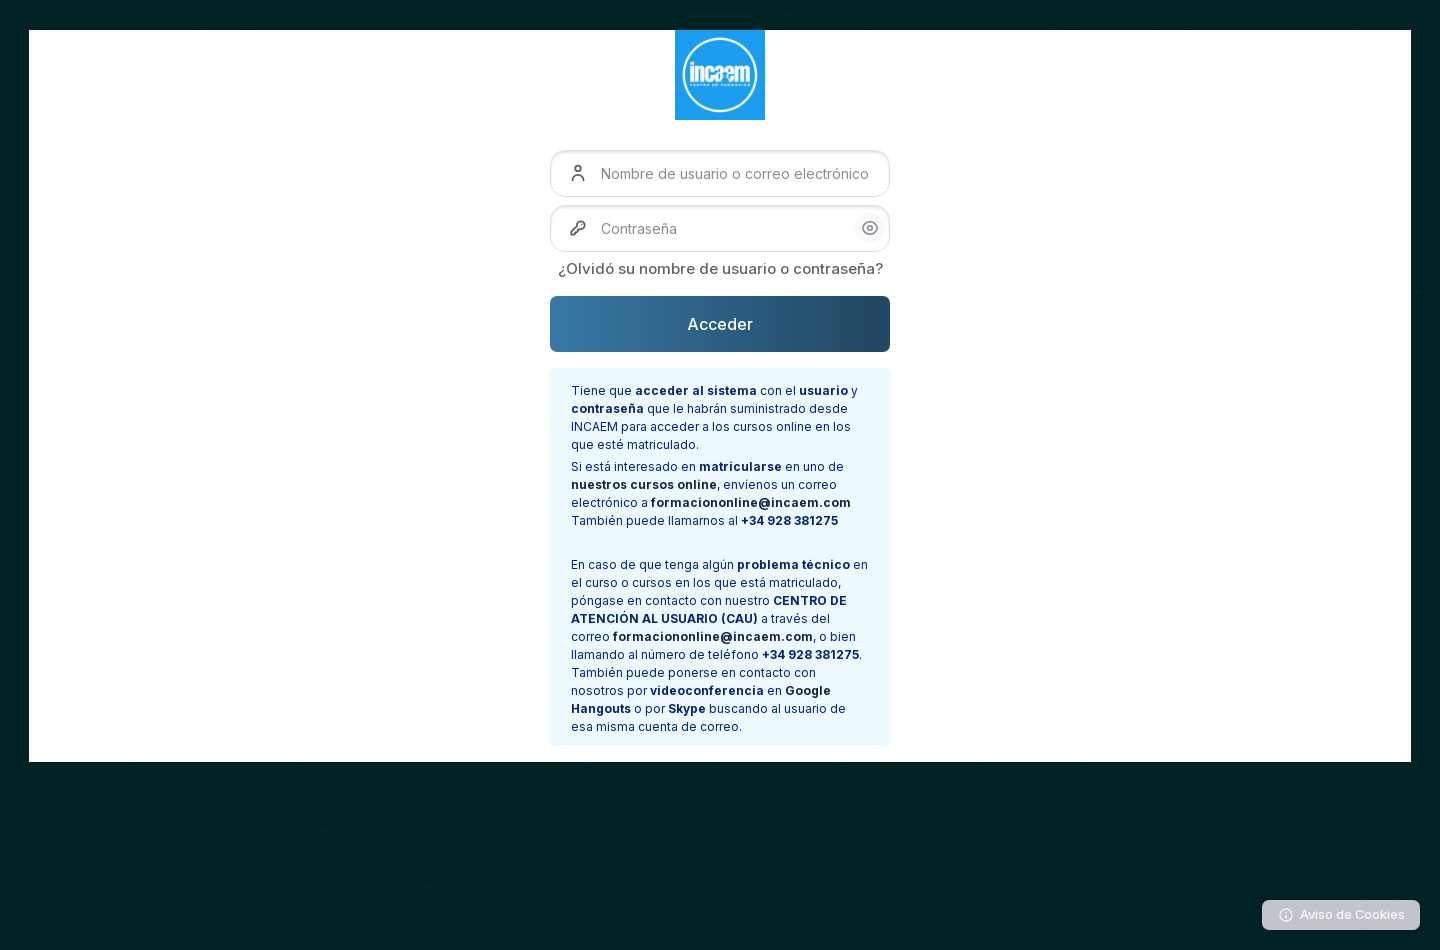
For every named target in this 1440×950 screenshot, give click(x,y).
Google (808, 690)
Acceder (720, 324)
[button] (870, 228)
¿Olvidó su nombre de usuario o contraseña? (720, 268)
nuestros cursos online (644, 484)
